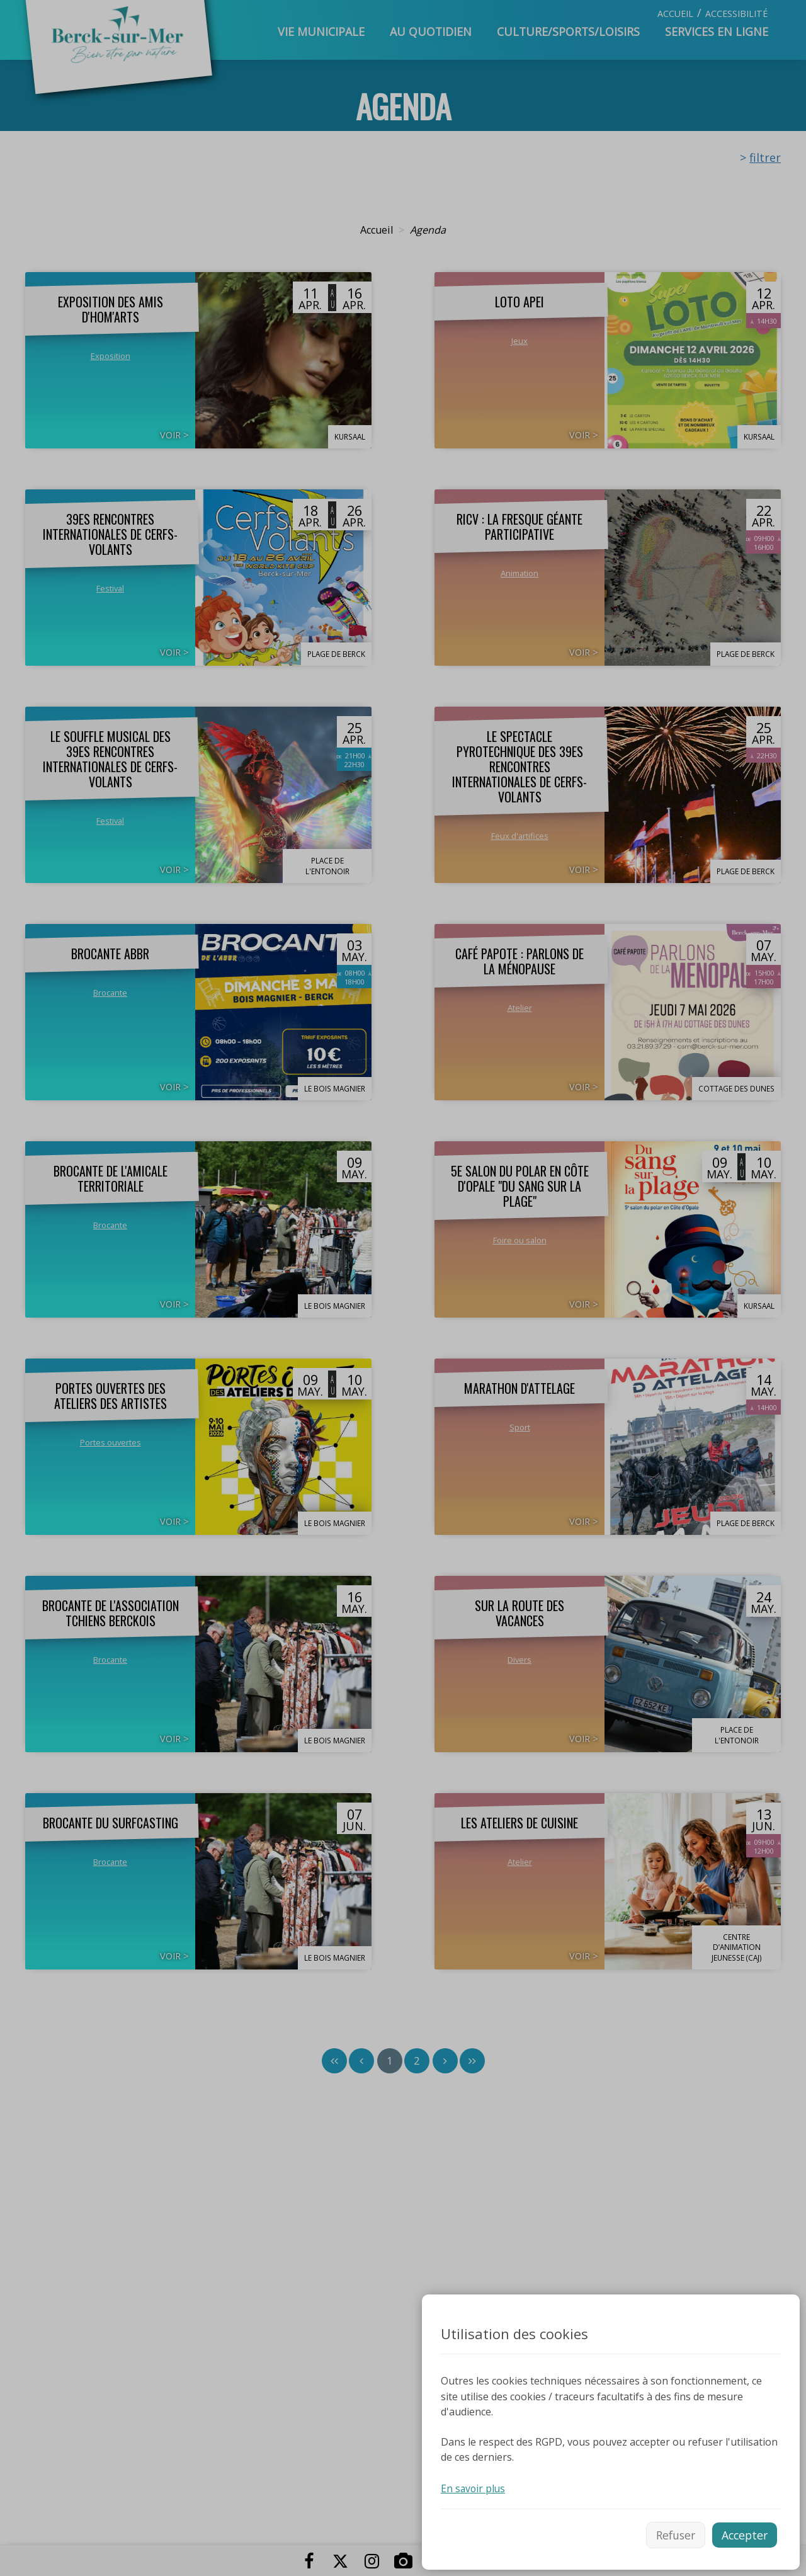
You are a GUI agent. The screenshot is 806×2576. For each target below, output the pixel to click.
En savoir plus (474, 2486)
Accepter (743, 2533)
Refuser (671, 2533)
